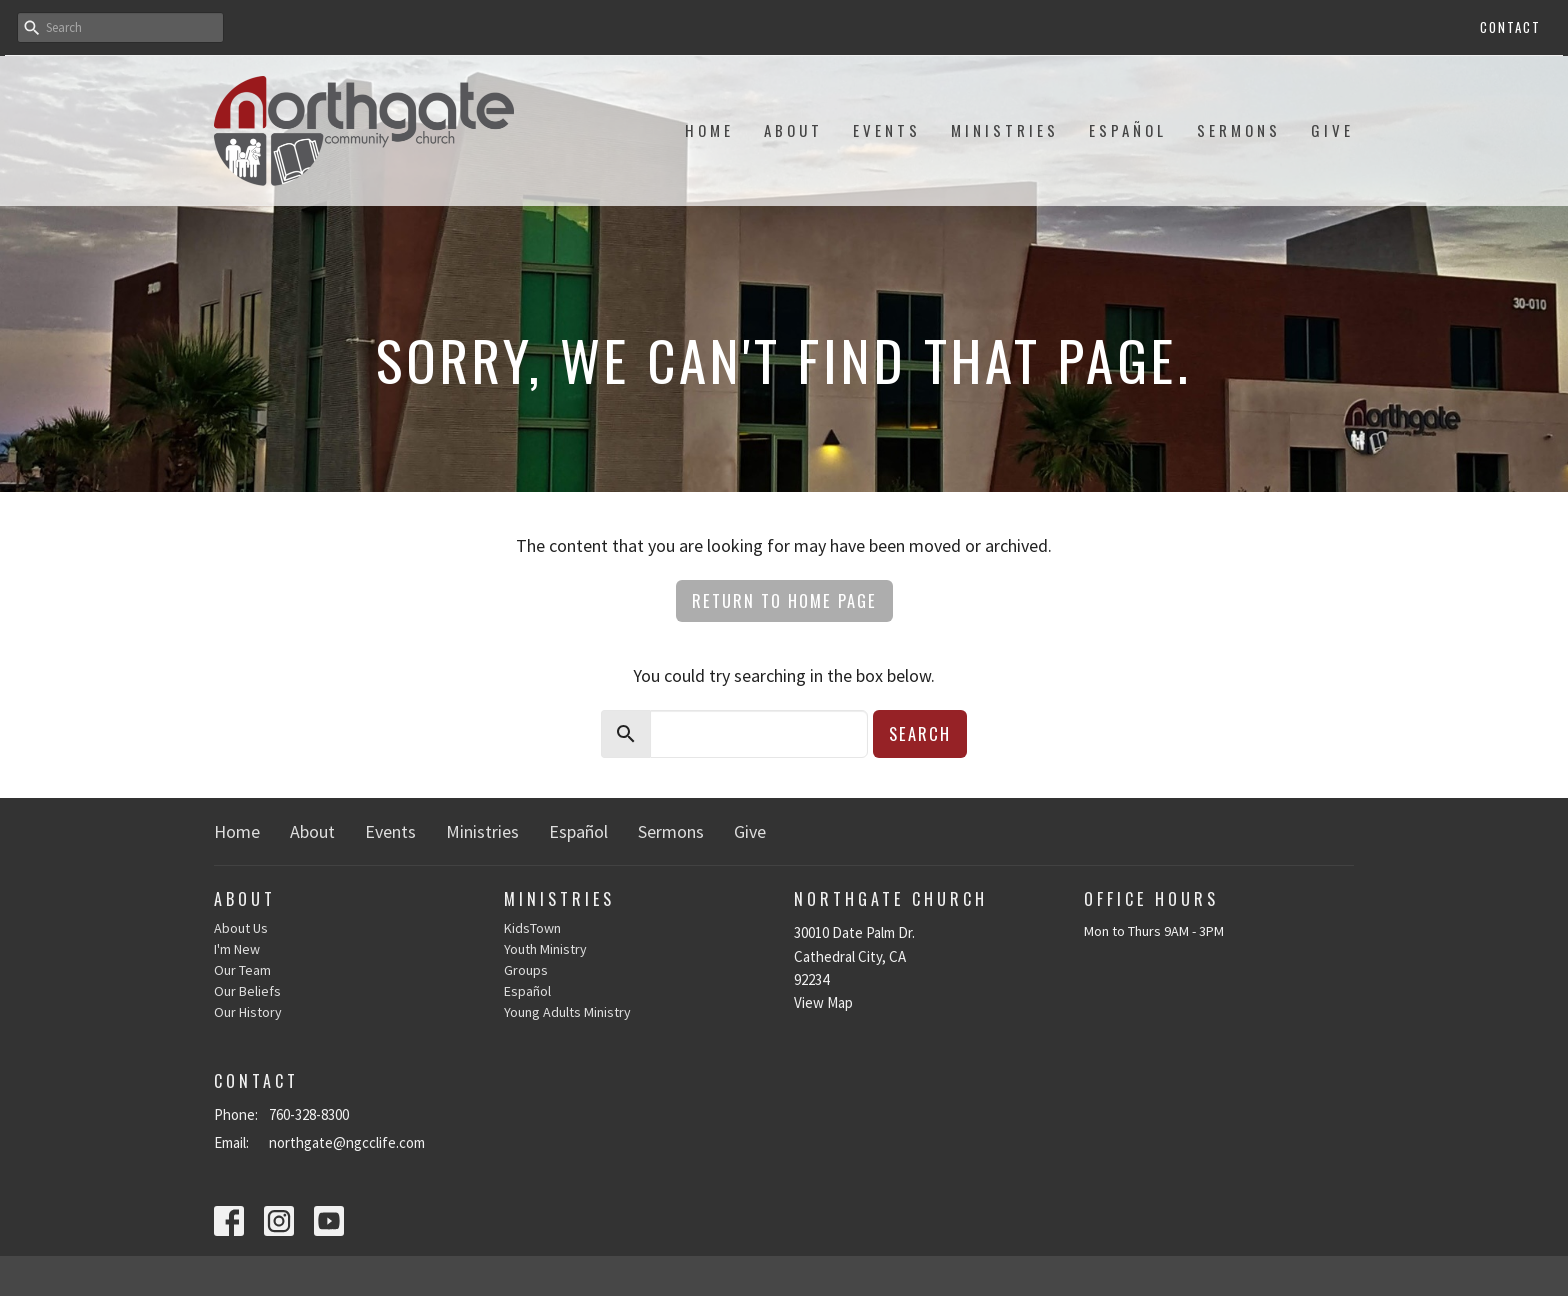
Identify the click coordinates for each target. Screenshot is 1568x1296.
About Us (241, 928)
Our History (248, 1012)
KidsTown (532, 928)
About (793, 130)
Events (887, 130)
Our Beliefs (247, 991)
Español (1128, 130)
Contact (1510, 27)
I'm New (237, 949)
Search (920, 733)
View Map (823, 1002)
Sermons (1239, 130)
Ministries (1005, 130)
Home (709, 130)
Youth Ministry (545, 949)
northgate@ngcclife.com (347, 1142)
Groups (526, 970)
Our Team (242, 970)
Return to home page (784, 600)
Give (1332, 130)
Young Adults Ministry (567, 1012)
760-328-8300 (309, 1114)
